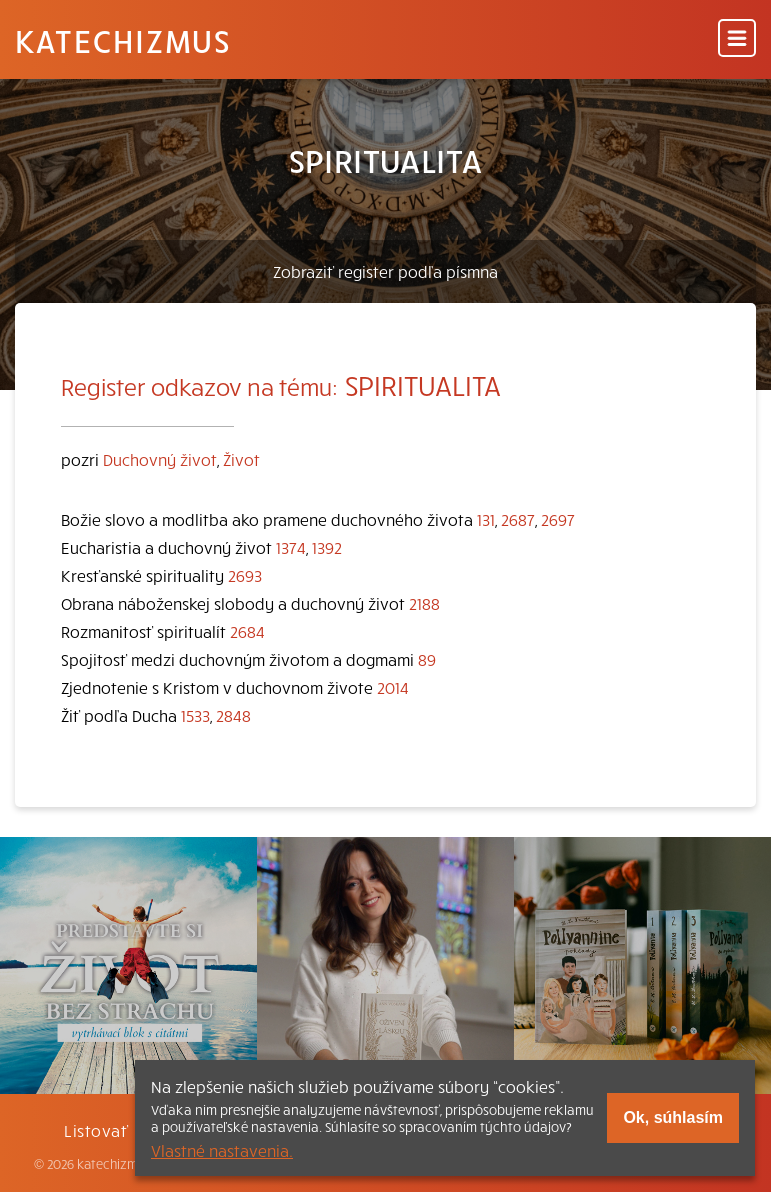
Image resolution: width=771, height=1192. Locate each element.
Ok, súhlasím (673, 1117)
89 (427, 659)
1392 (327, 547)
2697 (558, 519)
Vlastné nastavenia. (222, 1150)
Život (241, 459)
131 (486, 519)
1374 (291, 547)
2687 (518, 519)
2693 (245, 575)
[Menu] (737, 39)
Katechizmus (123, 40)
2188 (424, 603)
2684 (247, 631)
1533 (195, 715)
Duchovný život (160, 459)
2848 (233, 715)
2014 (393, 687)
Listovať (96, 1130)
